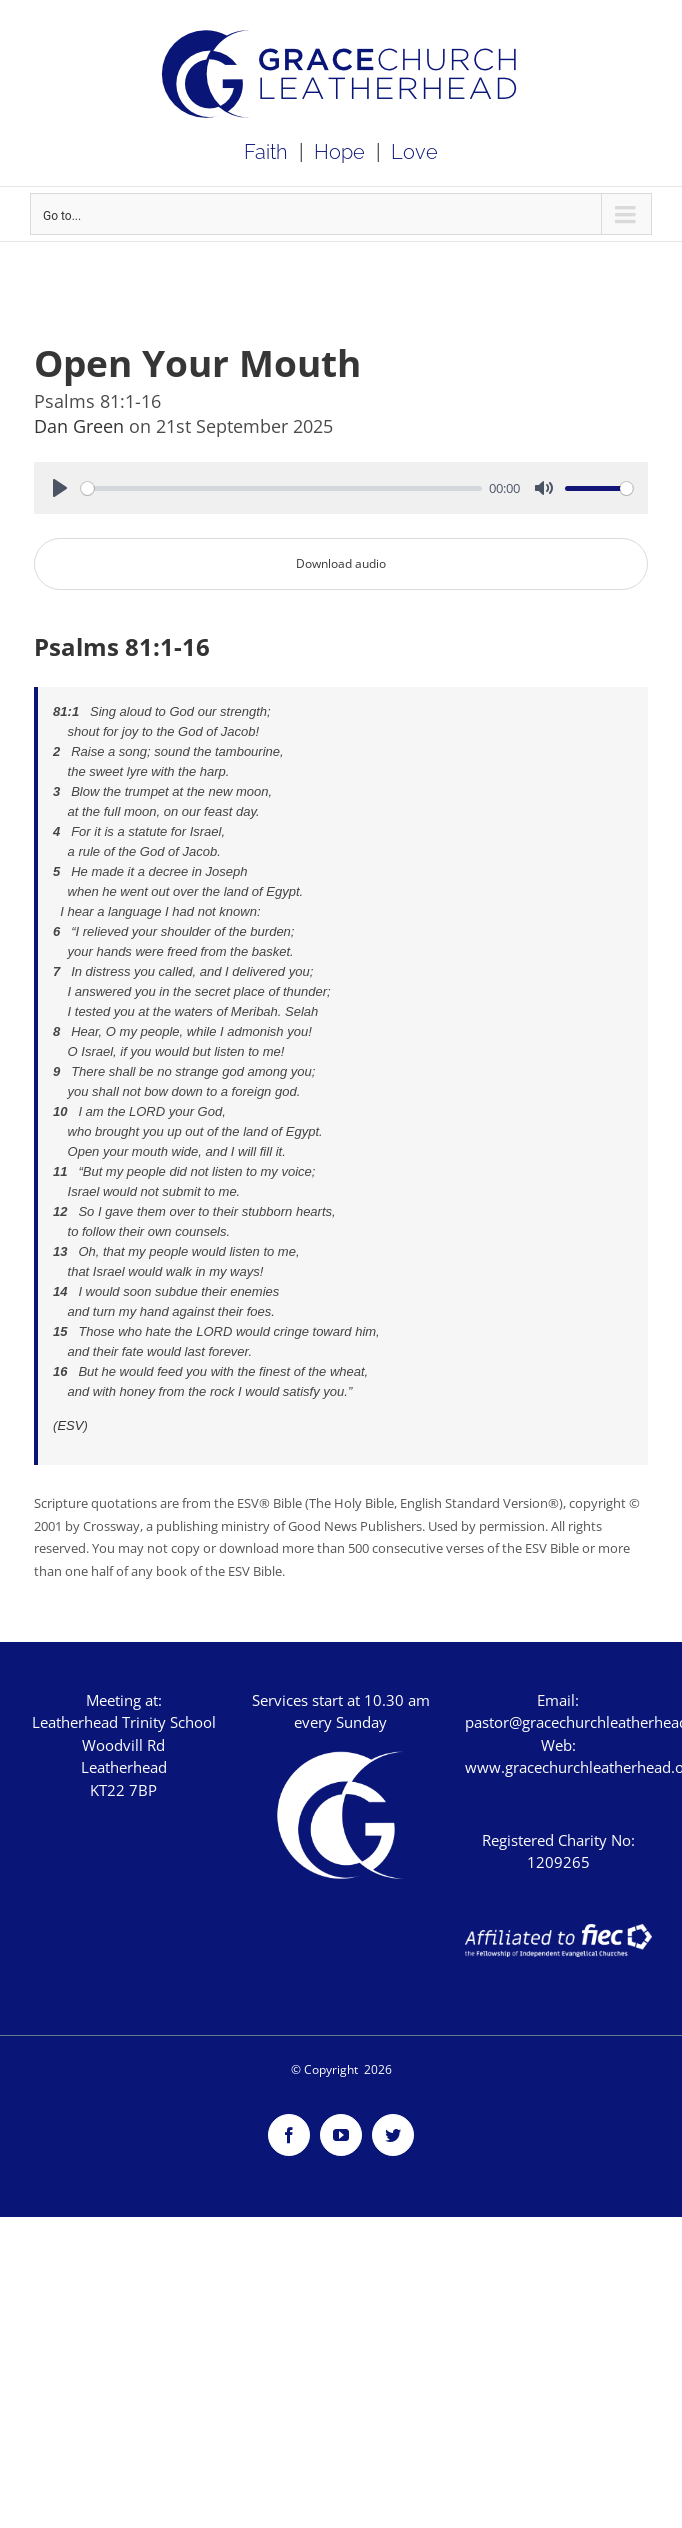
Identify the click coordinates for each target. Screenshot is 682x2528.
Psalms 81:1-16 (122, 647)
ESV (70, 1425)
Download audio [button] (341, 563)
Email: (558, 1700)
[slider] (281, 488)
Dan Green (81, 426)
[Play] (60, 488)
